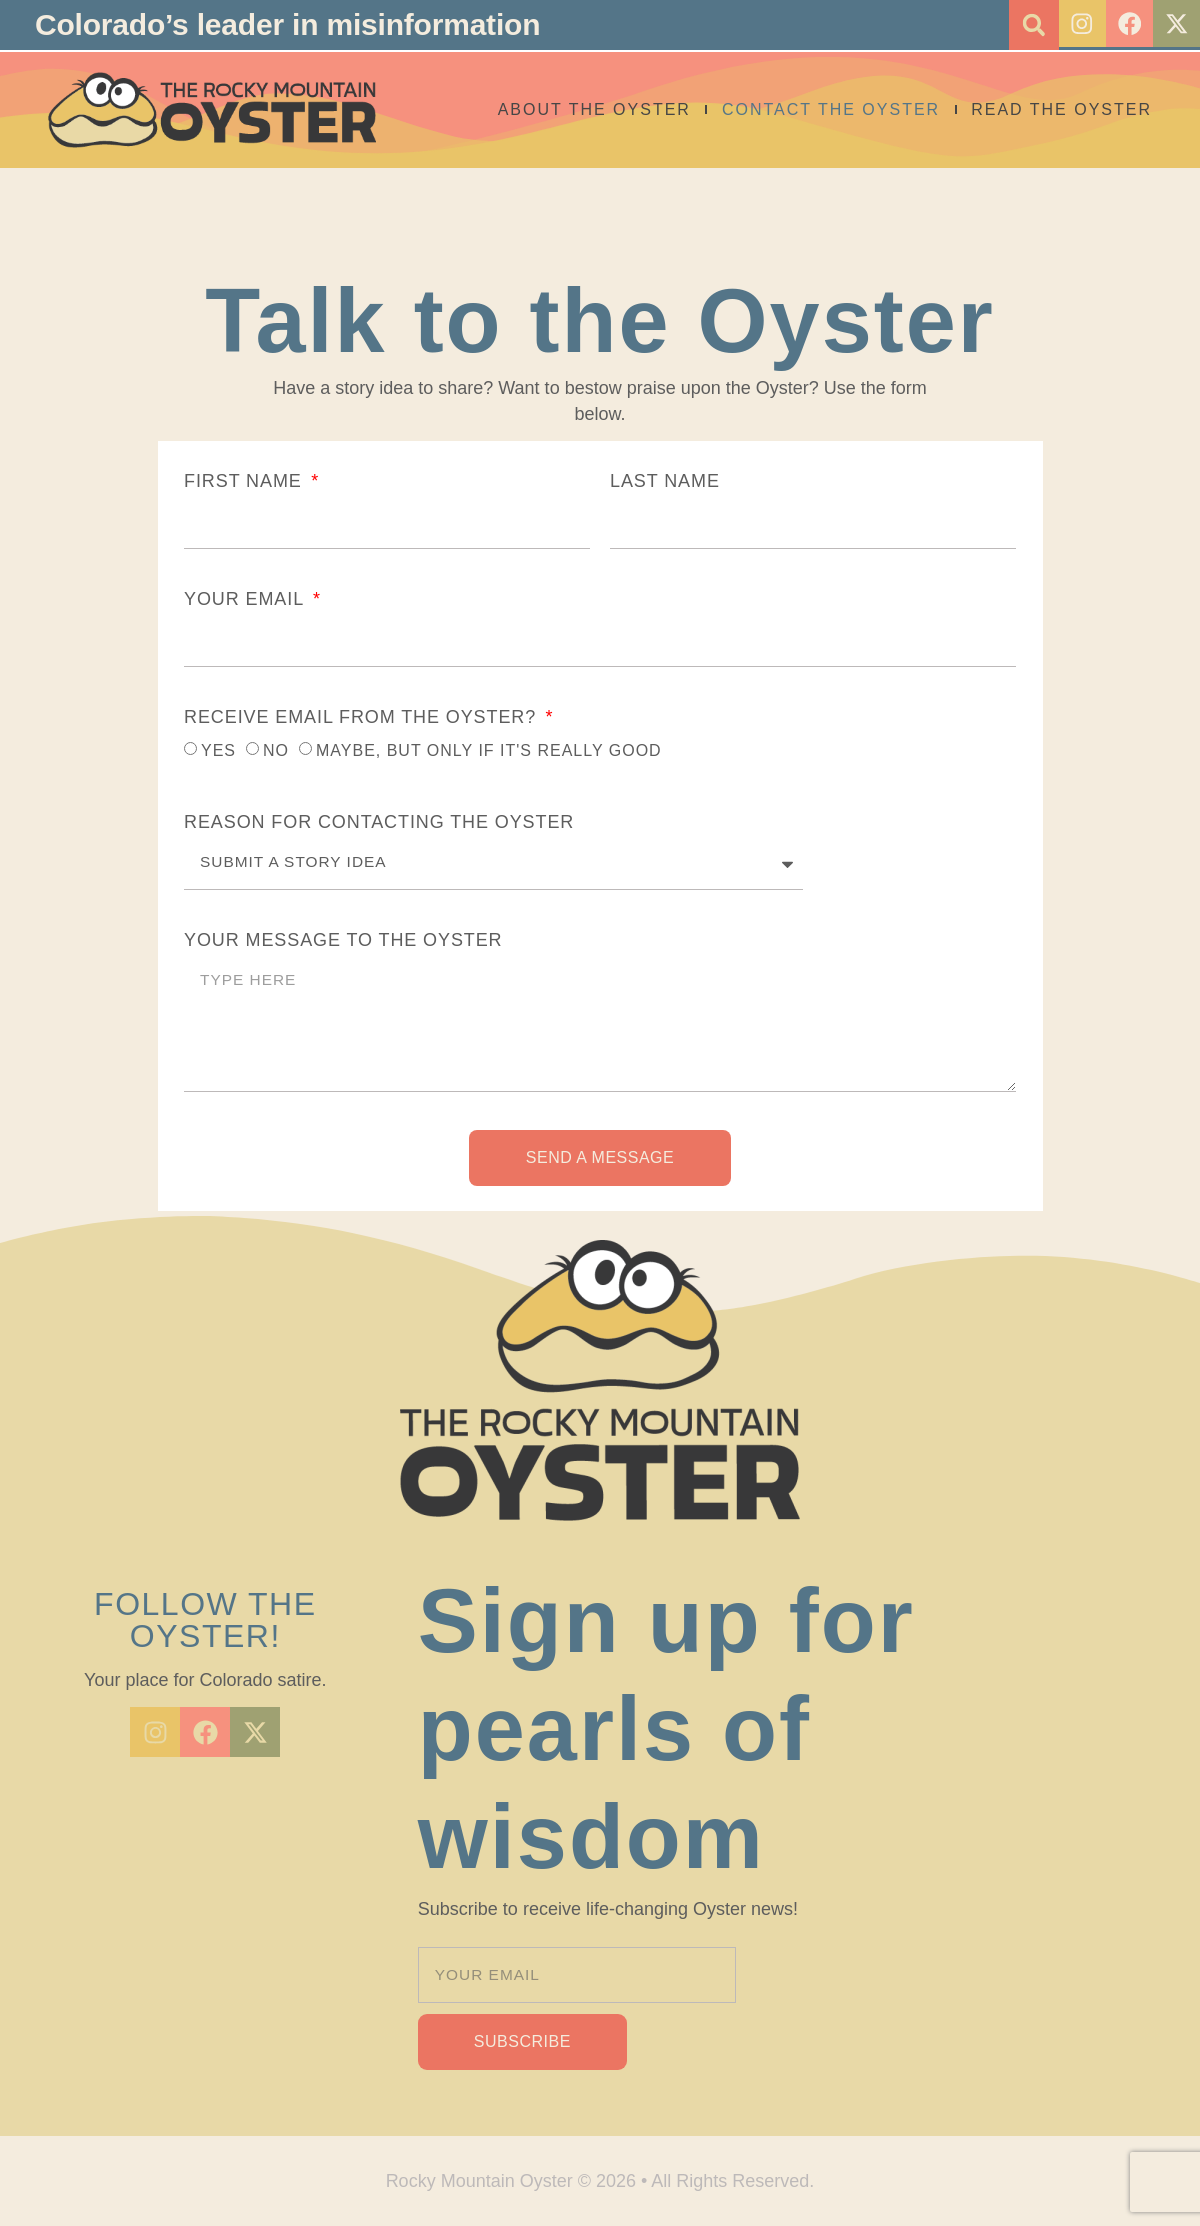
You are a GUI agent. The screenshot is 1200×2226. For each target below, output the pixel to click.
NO (276, 750)
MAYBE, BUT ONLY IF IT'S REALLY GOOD (489, 750)
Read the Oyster (1061, 109)
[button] (1025, 25)
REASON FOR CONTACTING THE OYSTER (379, 822)
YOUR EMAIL (246, 599)
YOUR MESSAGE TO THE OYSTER (343, 940)
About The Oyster (594, 109)
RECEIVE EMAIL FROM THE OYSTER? (363, 717)
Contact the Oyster (831, 109)
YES (218, 750)
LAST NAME (665, 481)
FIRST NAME (246, 481)
